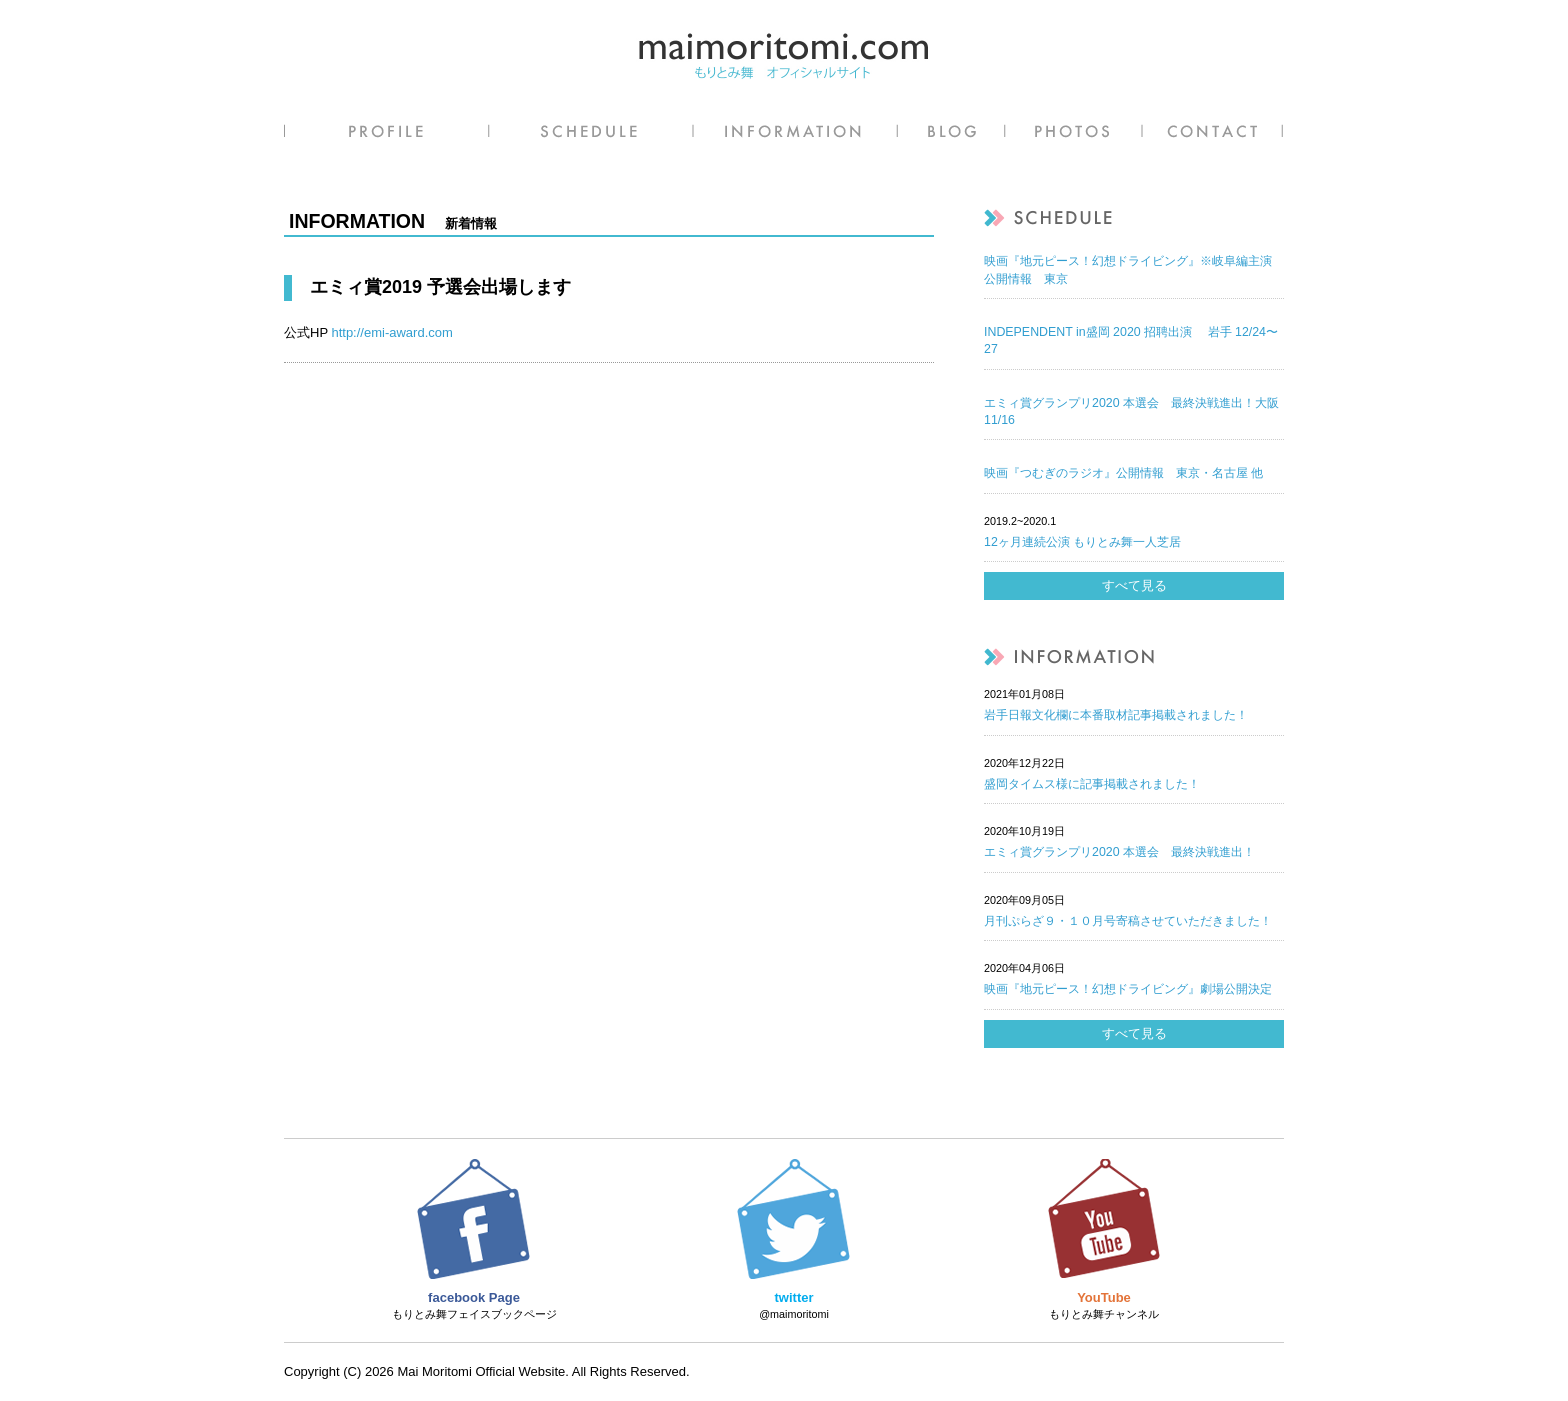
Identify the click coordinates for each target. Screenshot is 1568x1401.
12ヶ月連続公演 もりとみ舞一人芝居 (1082, 542)
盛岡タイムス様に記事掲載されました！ (1092, 784)
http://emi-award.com (391, 332)
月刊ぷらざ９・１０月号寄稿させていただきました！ (1128, 921)
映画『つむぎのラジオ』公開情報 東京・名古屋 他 (1123, 473)
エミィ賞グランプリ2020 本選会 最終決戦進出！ (1119, 852)
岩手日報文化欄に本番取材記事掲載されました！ (1116, 715)
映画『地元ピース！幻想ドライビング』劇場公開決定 (1128, 989)
